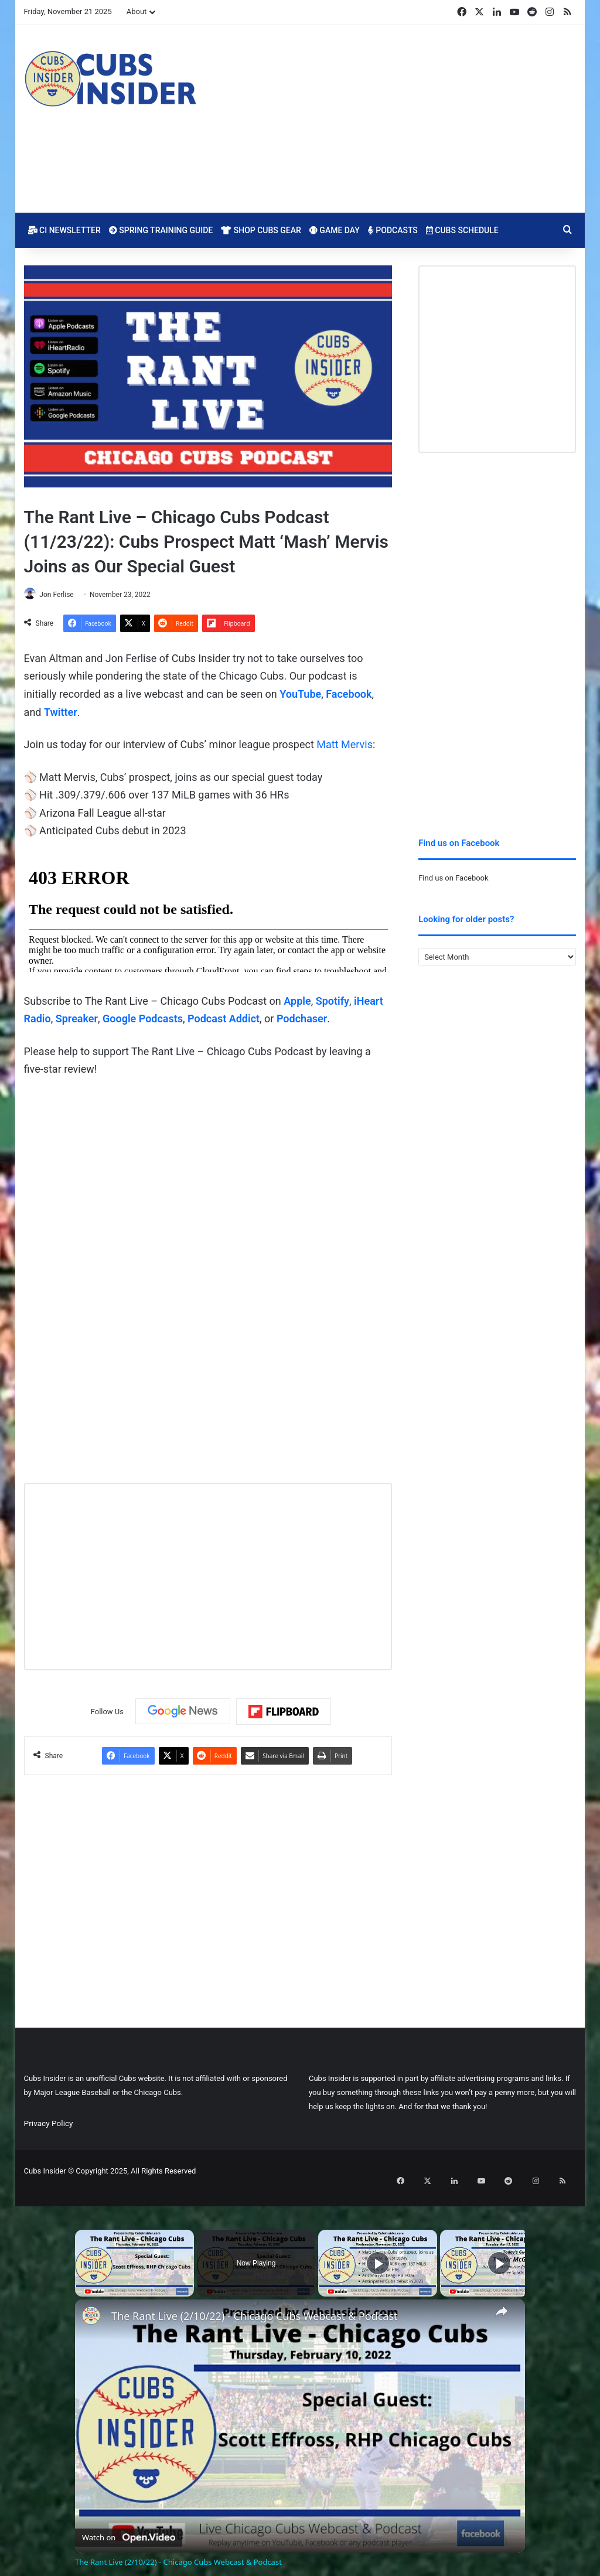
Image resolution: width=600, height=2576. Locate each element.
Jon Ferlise (62, 595)
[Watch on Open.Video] (128, 2522)
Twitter (60, 713)
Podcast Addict (224, 1020)
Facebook (348, 694)
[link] (93, 2305)
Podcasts (393, 230)
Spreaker (77, 1020)
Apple (297, 1001)
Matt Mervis (344, 745)
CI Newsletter (64, 230)
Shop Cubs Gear (261, 230)
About (137, 11)
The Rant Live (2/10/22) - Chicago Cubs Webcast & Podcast (254, 2303)
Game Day (334, 230)
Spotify (332, 1001)
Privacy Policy (48, 2124)
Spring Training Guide (161, 230)
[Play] (378, 2250)
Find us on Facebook (453, 878)
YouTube (300, 694)
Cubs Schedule (462, 230)
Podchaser (302, 1020)
